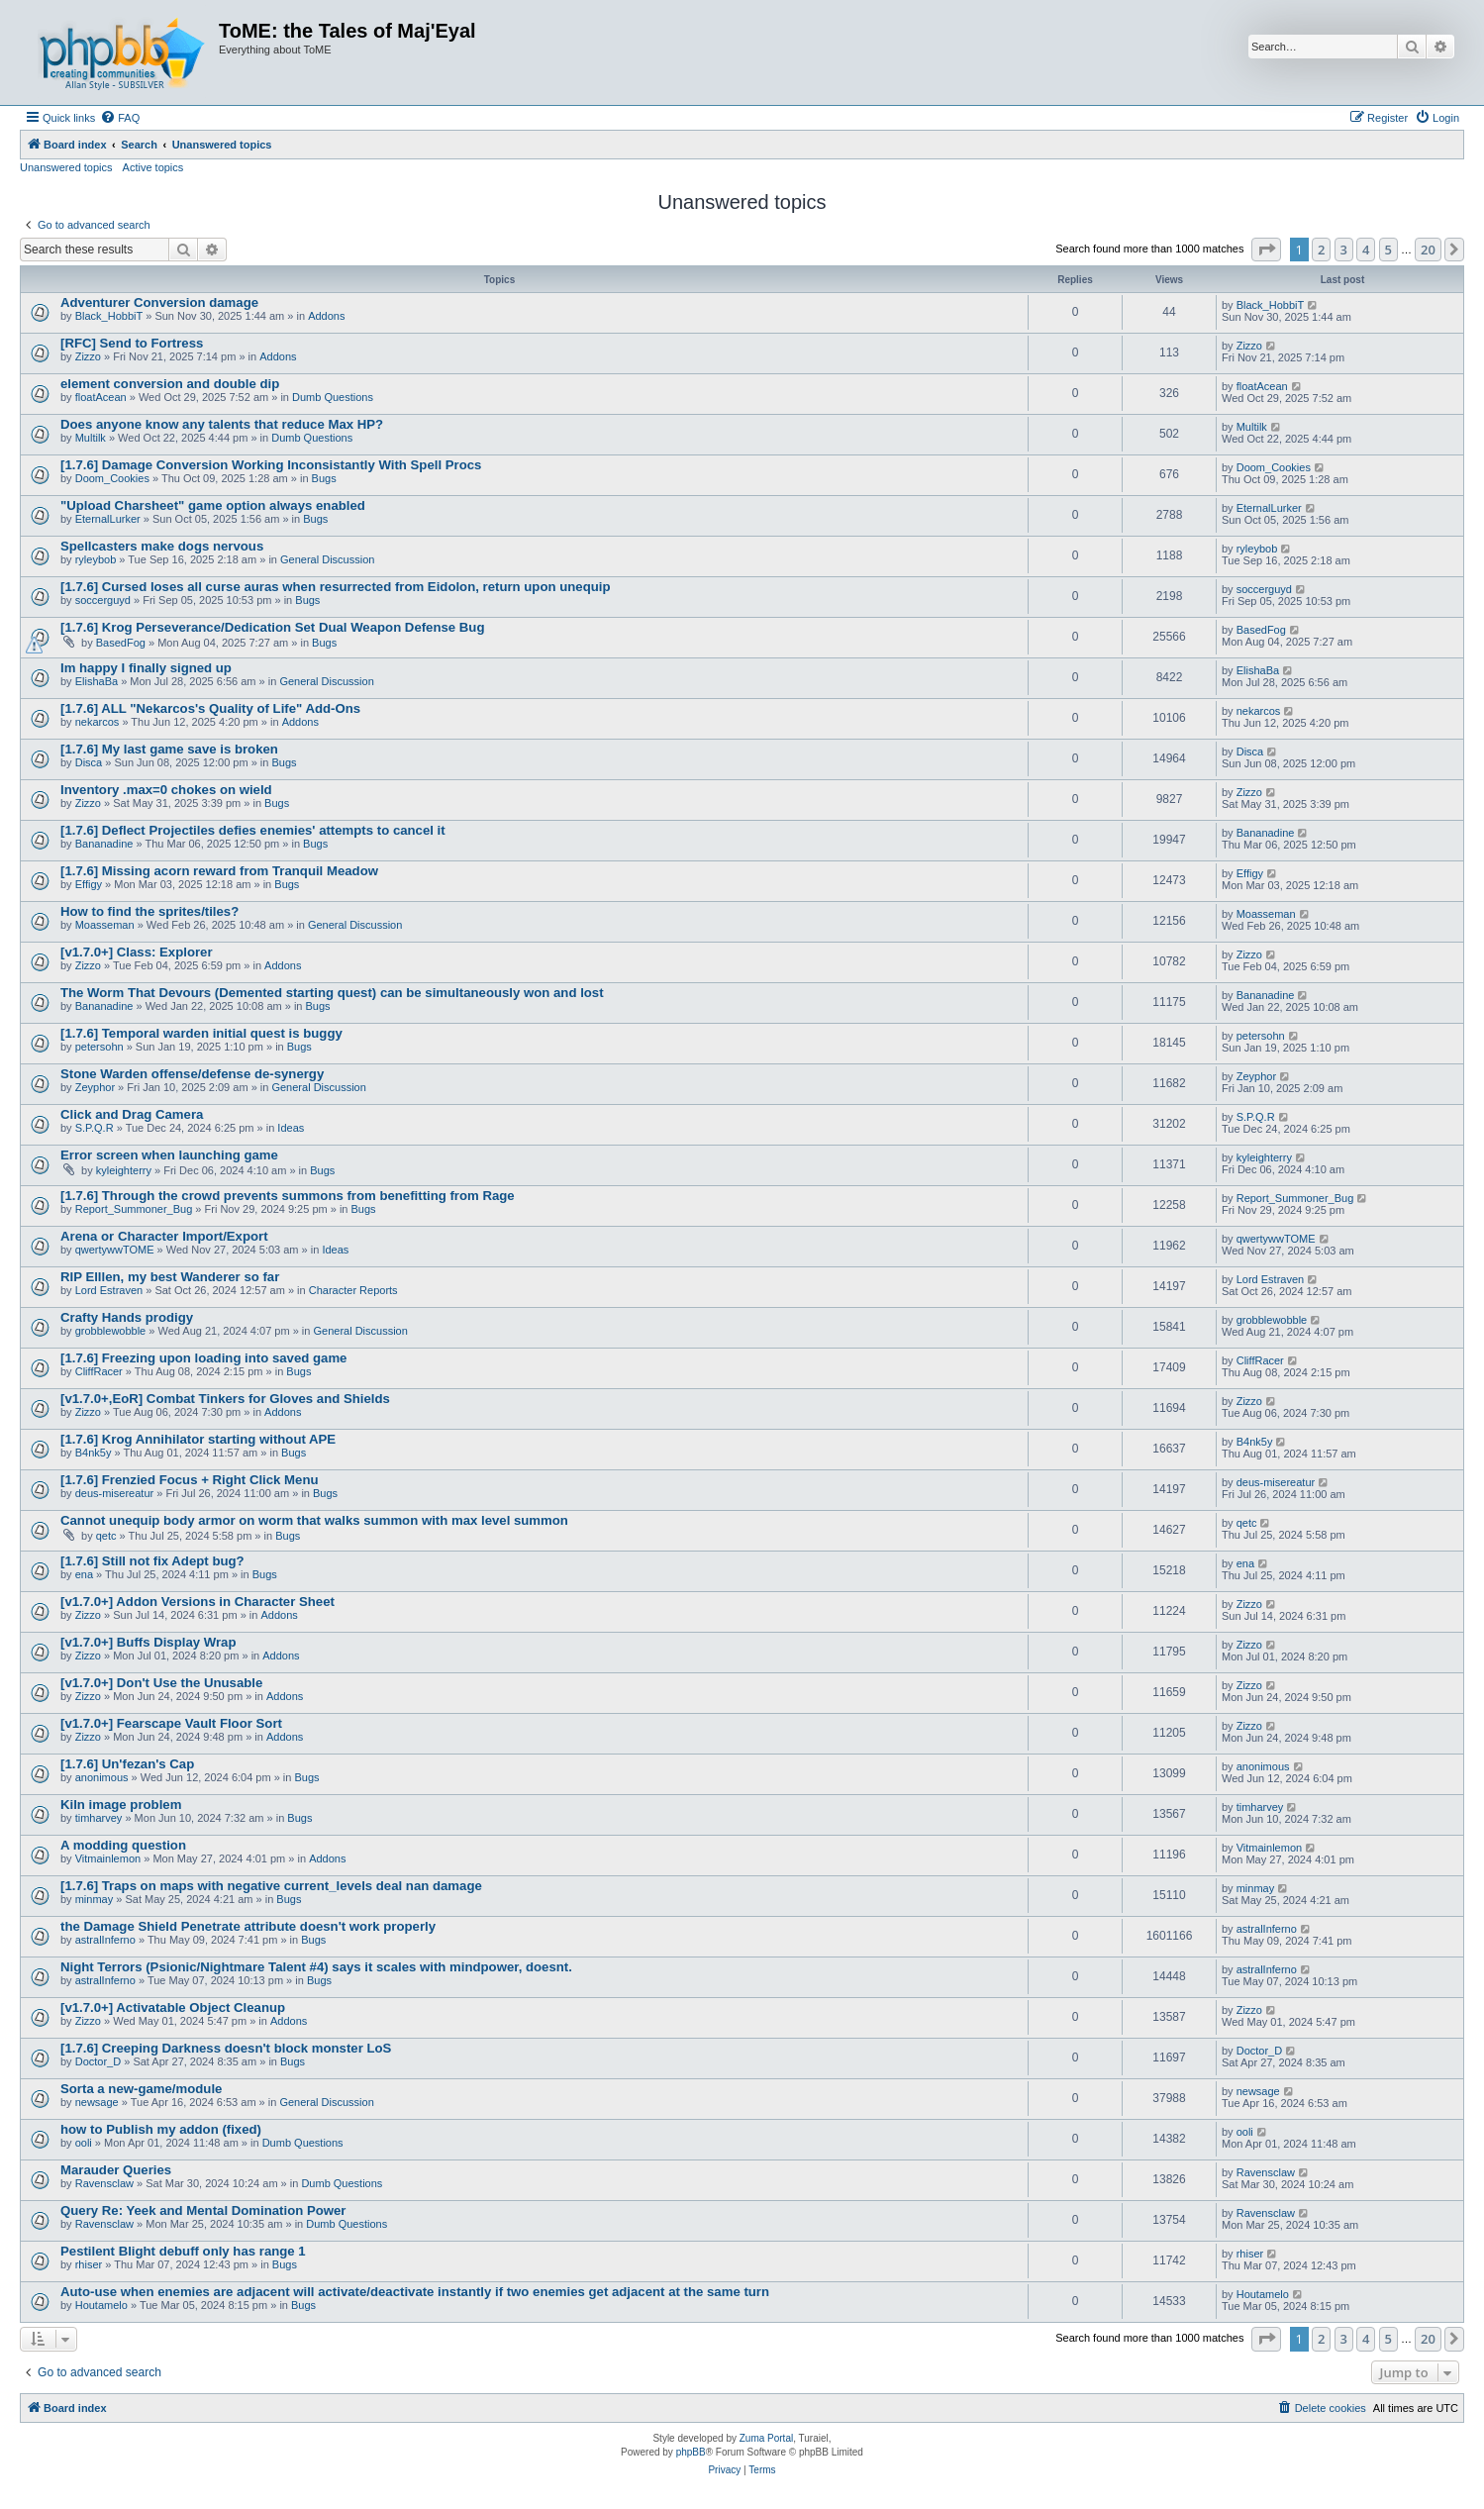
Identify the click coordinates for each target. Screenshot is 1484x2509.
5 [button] (1388, 249)
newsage (97, 2102)
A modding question (123, 1845)
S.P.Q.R (94, 1128)
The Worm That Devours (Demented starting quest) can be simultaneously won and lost (332, 992)
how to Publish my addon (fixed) (160, 2129)
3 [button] (1343, 249)
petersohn (99, 1047)
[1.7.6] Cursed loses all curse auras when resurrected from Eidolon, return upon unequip (335, 586)
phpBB (691, 2452)
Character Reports (353, 1290)
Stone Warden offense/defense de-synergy (192, 1073)
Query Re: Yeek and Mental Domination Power (203, 2210)
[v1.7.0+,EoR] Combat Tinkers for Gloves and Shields (225, 1398)
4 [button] (1365, 249)
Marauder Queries (115, 2169)
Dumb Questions (332, 397)
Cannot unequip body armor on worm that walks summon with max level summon (314, 1520)
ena (84, 1574)
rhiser (89, 2264)
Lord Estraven (109, 1290)
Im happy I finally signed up (146, 667)
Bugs (324, 478)
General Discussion (327, 559)
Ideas (290, 1128)
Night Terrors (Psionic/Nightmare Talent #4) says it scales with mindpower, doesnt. (316, 1966)
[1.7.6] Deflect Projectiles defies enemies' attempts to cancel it (252, 830)
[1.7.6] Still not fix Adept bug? (152, 1561)
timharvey (99, 1818)
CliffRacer (99, 1371)
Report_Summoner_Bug (134, 1209)
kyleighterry (123, 1170)
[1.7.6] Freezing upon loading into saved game (203, 1358)
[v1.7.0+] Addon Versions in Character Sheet (197, 1601)
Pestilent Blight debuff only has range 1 (183, 2251)
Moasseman (105, 925)
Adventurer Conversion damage (159, 302)
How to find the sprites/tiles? (149, 911)
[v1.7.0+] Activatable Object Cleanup (172, 2007)
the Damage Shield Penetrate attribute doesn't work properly (248, 1926)
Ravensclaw (104, 2183)
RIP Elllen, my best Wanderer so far (169, 1276)
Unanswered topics (66, 167)
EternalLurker (108, 519)
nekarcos (97, 722)
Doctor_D (98, 2061)
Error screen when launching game (169, 1155)
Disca (89, 762)
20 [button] (1428, 249)
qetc (106, 1536)
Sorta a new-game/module (141, 2088)
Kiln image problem (120, 1804)
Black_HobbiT (109, 316)
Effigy (88, 884)
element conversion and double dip (169, 383)
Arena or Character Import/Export (164, 1236)
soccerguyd (103, 600)
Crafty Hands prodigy (126, 1317)
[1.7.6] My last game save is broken (169, 749)
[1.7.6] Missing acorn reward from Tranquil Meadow (219, 870)
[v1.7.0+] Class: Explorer (136, 952)
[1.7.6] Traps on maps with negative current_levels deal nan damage (271, 1885)
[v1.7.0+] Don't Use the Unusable (161, 1682)
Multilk (90, 438)
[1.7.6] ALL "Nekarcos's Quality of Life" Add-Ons (210, 708)
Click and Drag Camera (131, 1114)
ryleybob (96, 559)
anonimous (102, 1777)
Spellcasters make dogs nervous (161, 546)
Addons (326, 316)
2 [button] (1321, 249)
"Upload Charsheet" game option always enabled (212, 505)
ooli (83, 2143)
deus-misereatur (114, 1493)
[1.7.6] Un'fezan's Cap (127, 1763)
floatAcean (101, 397)
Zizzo (88, 356)
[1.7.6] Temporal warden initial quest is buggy (201, 1033)
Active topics (153, 167)
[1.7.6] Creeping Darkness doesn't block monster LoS (225, 2048)
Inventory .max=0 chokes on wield (166, 789)
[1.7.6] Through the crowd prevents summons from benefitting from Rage (287, 1195)
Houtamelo (101, 2305)
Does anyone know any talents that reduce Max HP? (221, 424)
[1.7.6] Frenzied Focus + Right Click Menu (189, 1479)
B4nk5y (93, 1452)
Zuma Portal (766, 2438)
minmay (94, 1899)
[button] (1266, 249)
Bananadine (104, 844)
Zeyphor (95, 1087)
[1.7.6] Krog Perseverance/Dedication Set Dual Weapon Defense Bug (272, 627)
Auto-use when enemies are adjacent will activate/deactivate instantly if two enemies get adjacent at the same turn (414, 2291)
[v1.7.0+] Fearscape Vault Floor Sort (171, 1723)
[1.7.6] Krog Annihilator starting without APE (198, 1439)
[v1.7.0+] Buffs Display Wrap (148, 1642)
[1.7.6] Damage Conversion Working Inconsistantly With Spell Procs (270, 464)
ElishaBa (96, 681)
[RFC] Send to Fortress (131, 343)
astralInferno (105, 1940)
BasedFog (121, 643)
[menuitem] (120, 118)
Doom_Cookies (112, 478)
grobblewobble (111, 1331)
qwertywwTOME (114, 1249)
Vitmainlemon (108, 1858)
